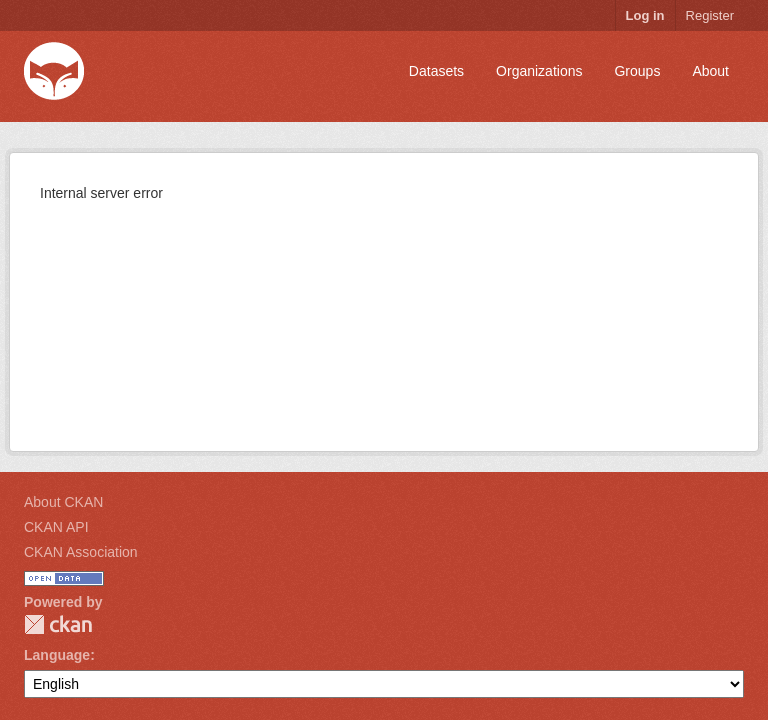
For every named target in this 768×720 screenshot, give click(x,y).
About (710, 71)
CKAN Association (81, 552)
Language (57, 655)
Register (710, 15)
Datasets (436, 71)
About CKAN (63, 502)
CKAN (58, 624)
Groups (637, 71)
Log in (645, 15)
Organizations (539, 71)
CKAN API (56, 527)
